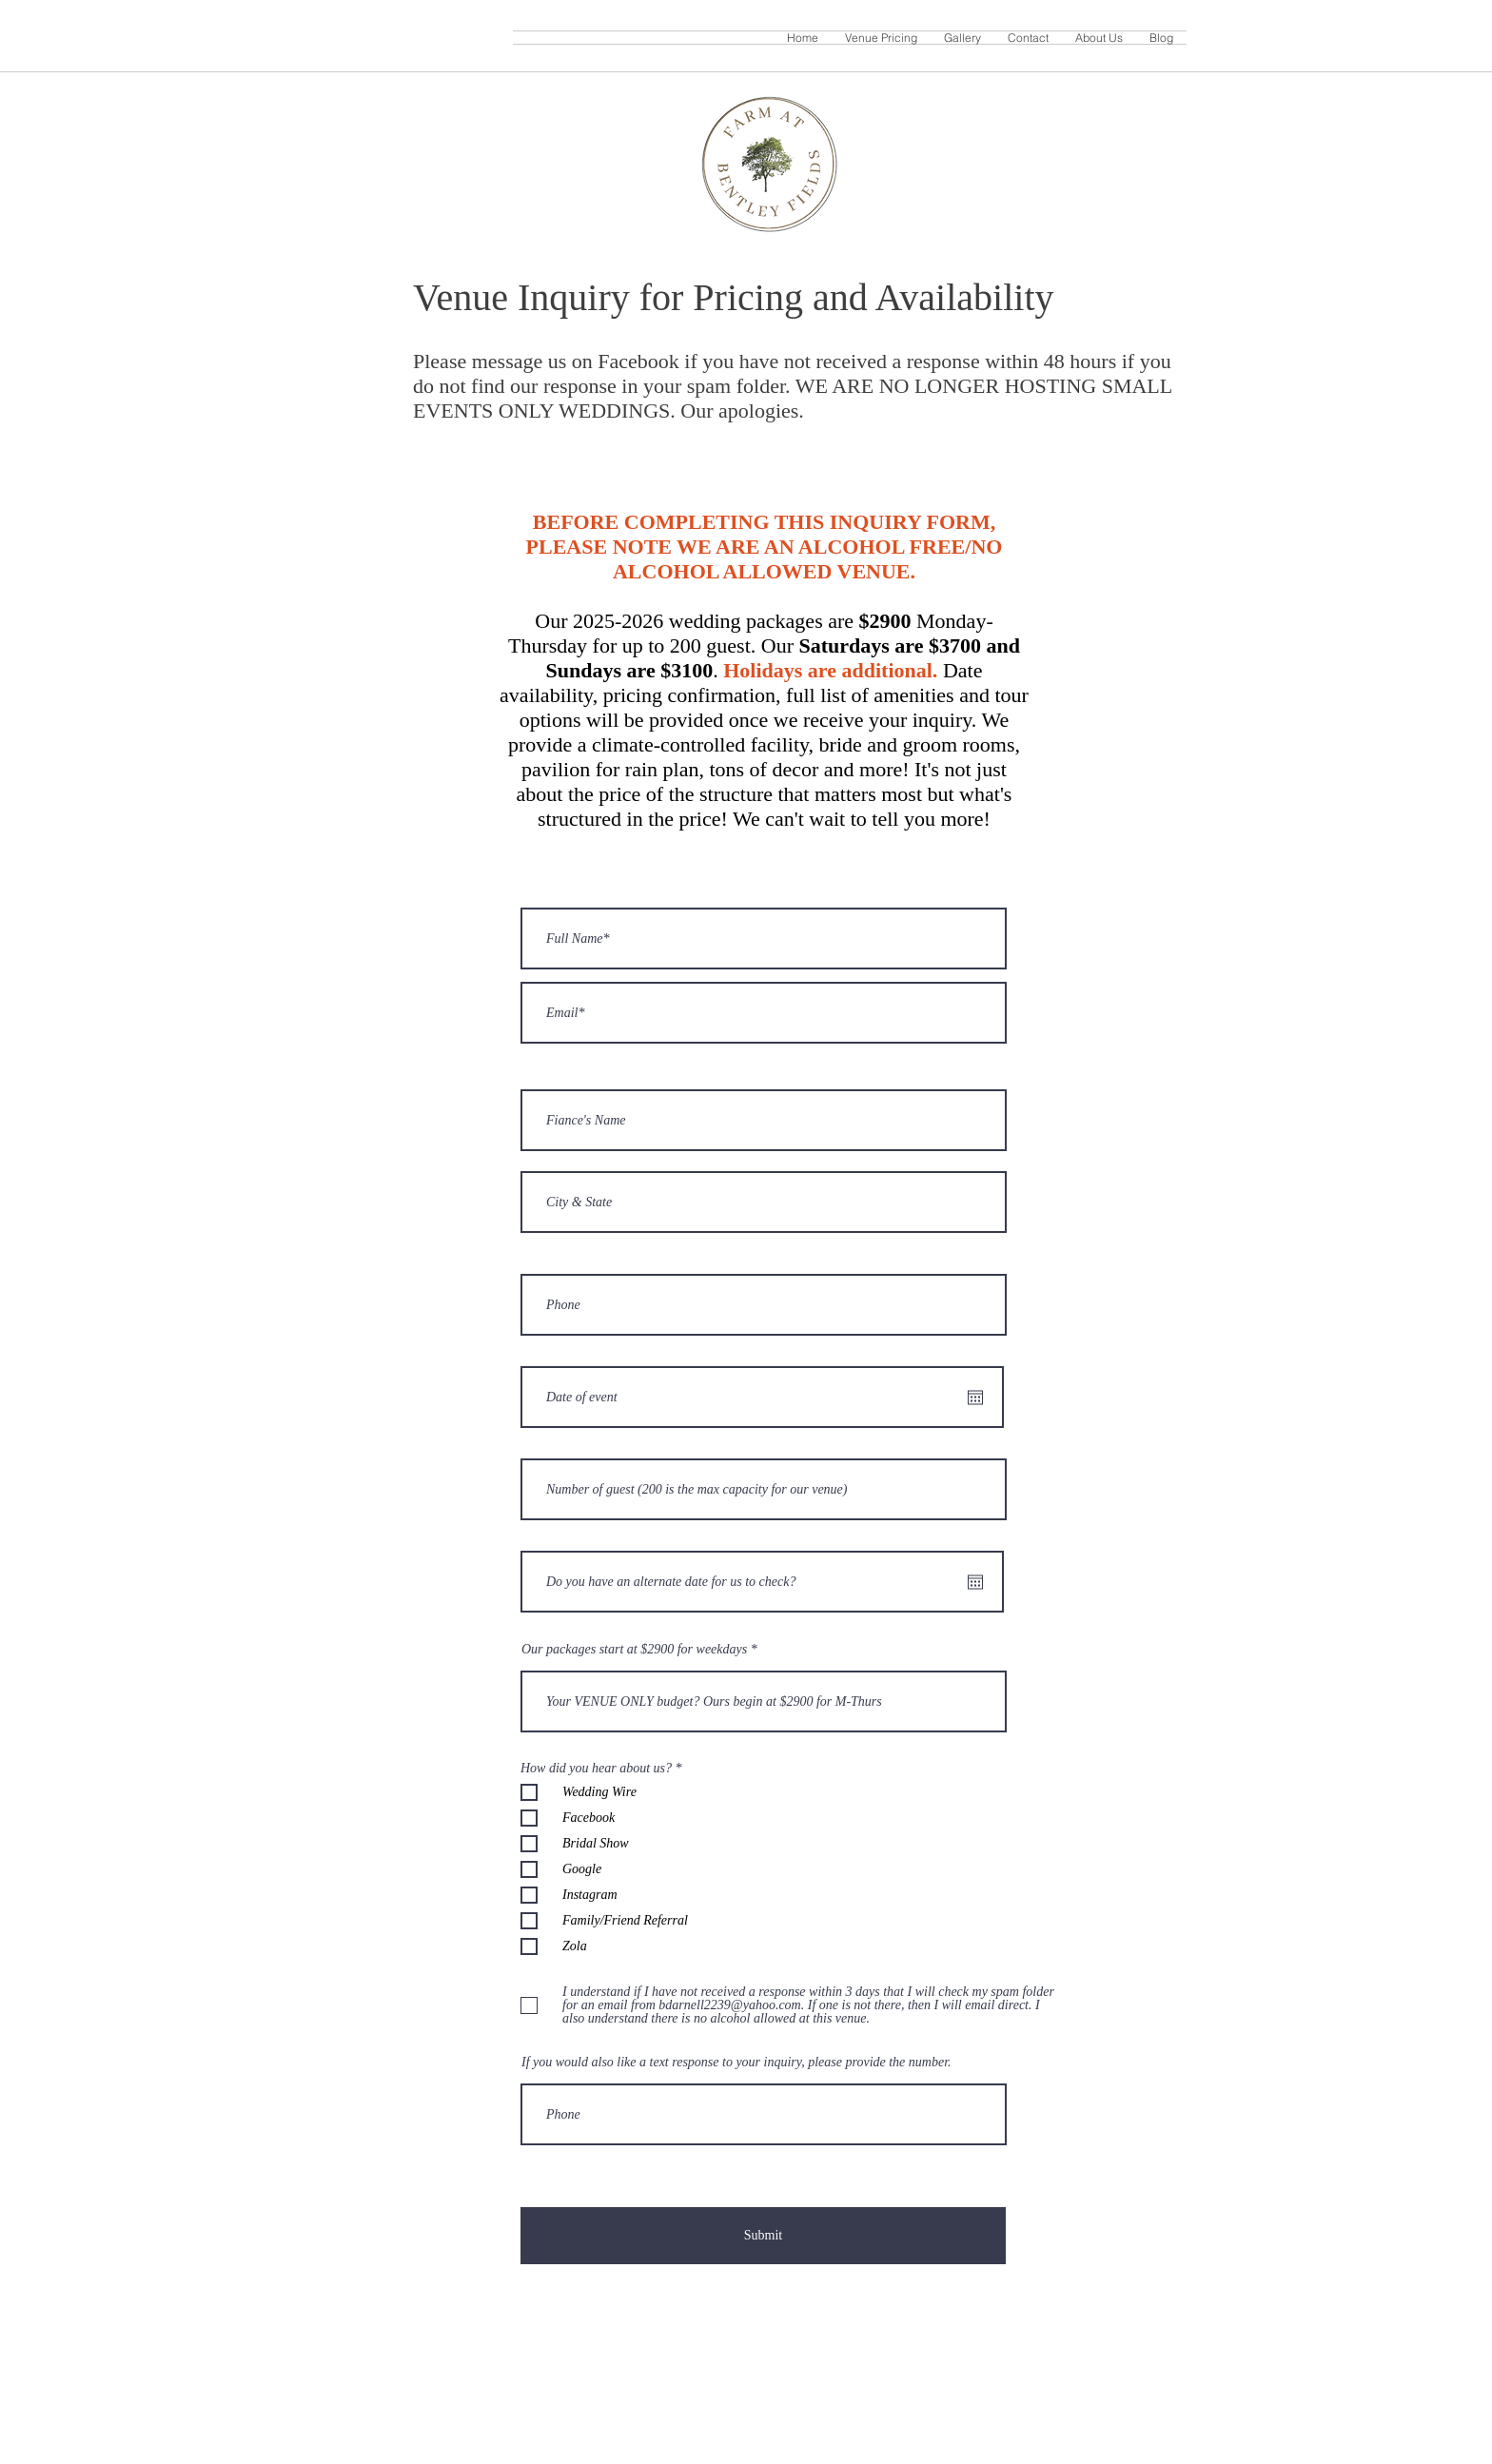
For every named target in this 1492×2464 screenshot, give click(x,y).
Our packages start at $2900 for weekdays (634, 1649)
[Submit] (763, 2235)
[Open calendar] (975, 1397)
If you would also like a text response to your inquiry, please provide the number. (736, 2062)
